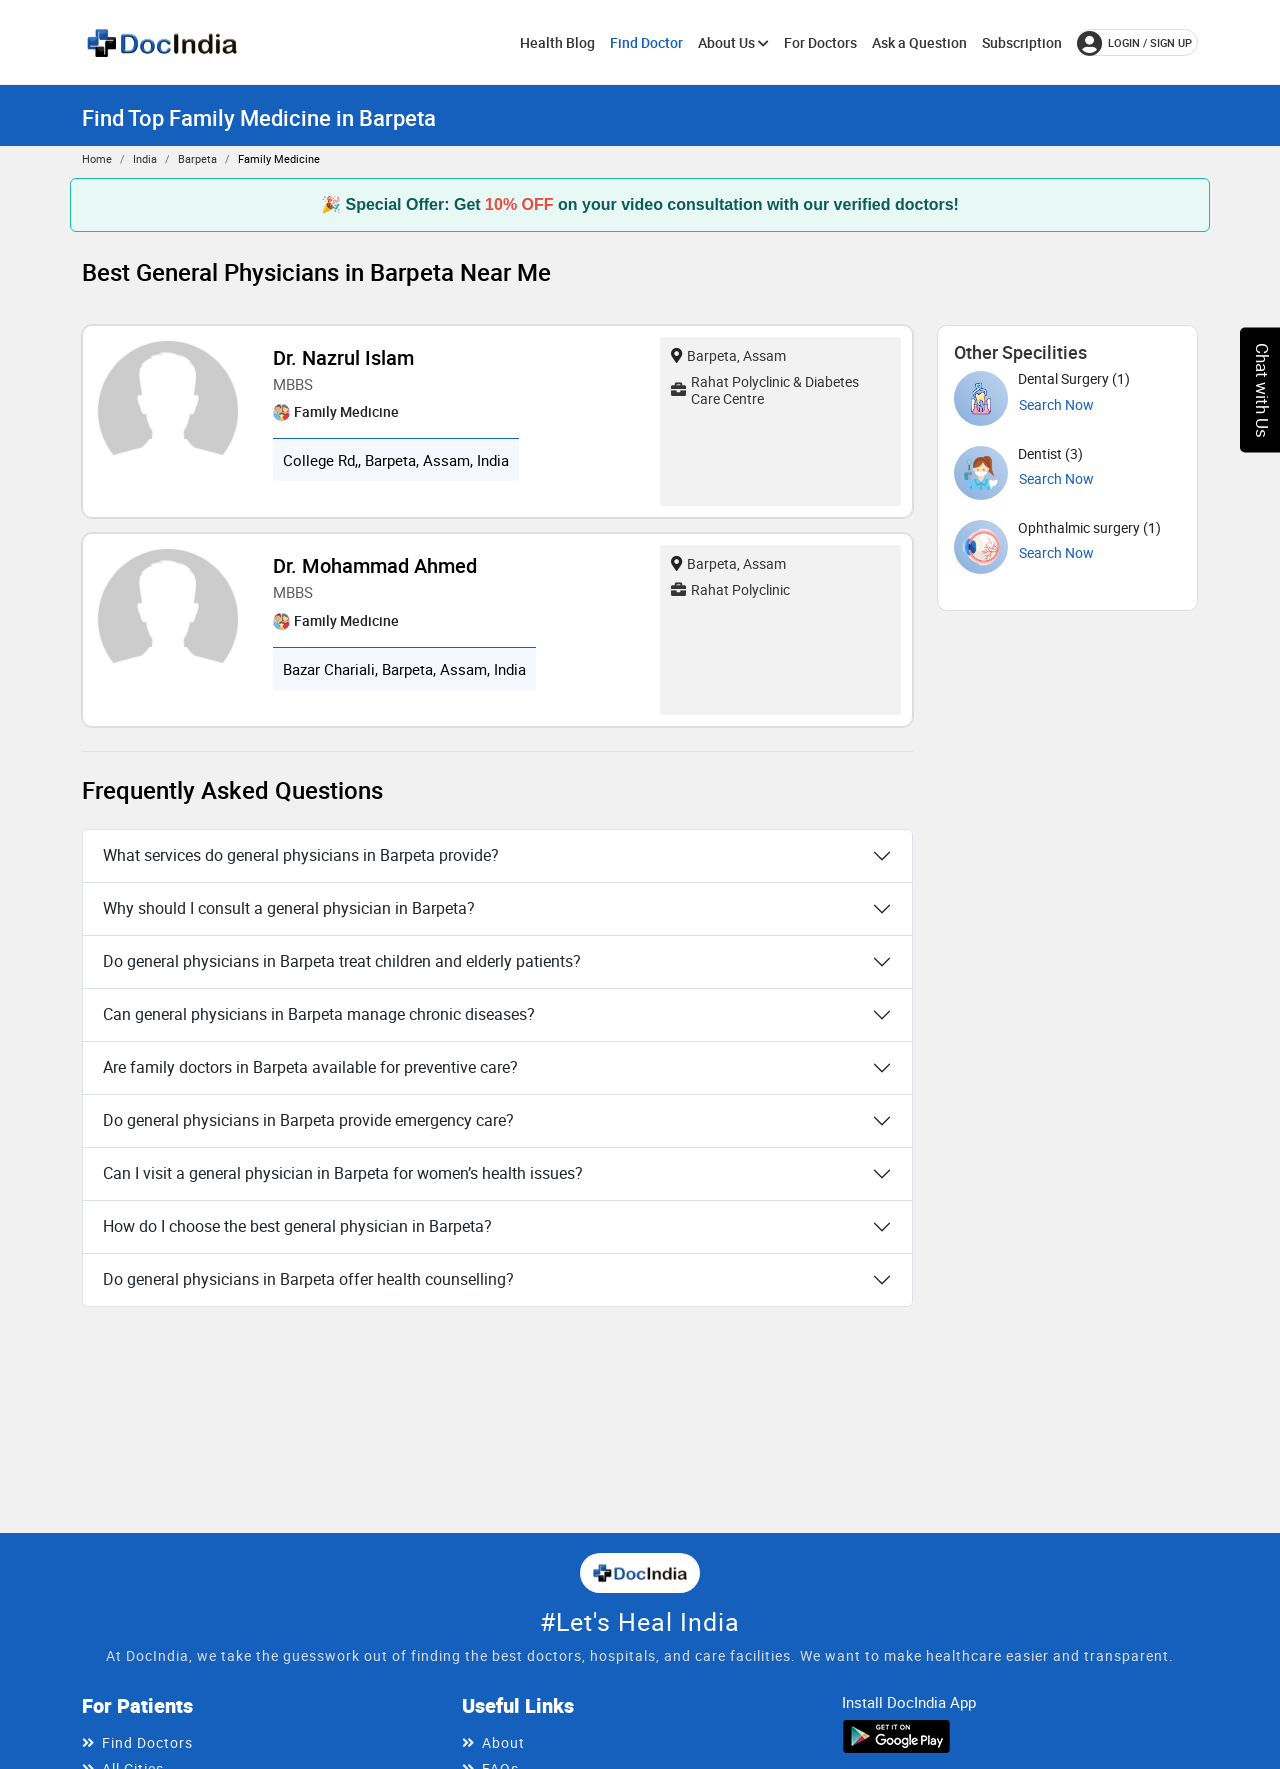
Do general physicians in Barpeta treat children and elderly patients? (342, 961)
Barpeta (197, 158)
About (503, 1742)
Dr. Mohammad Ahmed (375, 565)
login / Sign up (1134, 43)
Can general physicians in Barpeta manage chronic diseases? (319, 1014)
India (145, 158)
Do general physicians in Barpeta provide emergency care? (308, 1120)
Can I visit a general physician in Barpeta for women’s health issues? (343, 1173)
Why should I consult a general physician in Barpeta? (289, 908)
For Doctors (820, 42)
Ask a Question (919, 42)
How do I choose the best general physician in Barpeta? (297, 1226)
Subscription (1022, 42)
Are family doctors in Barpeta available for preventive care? (310, 1067)
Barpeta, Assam (728, 355)
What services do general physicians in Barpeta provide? (301, 855)
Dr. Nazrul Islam (343, 357)
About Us (733, 42)
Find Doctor (646, 42)
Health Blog (557, 42)
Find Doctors (147, 1742)
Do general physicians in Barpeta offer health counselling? (308, 1279)
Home (97, 158)
